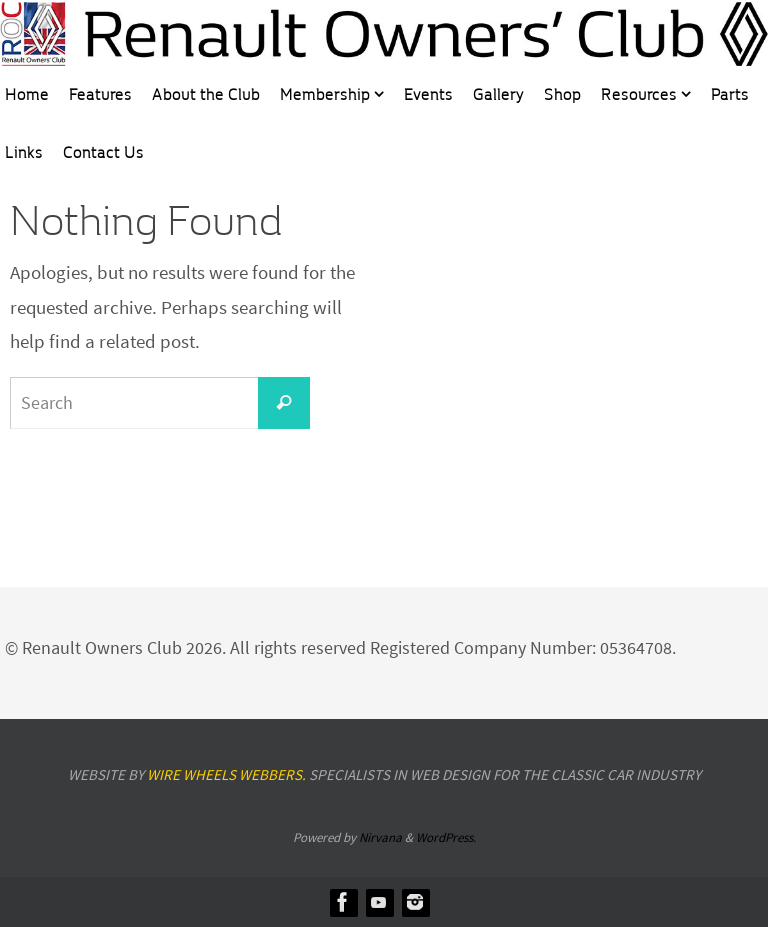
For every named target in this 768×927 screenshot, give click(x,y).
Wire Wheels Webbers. (226, 774)
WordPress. (446, 837)
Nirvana (380, 837)
